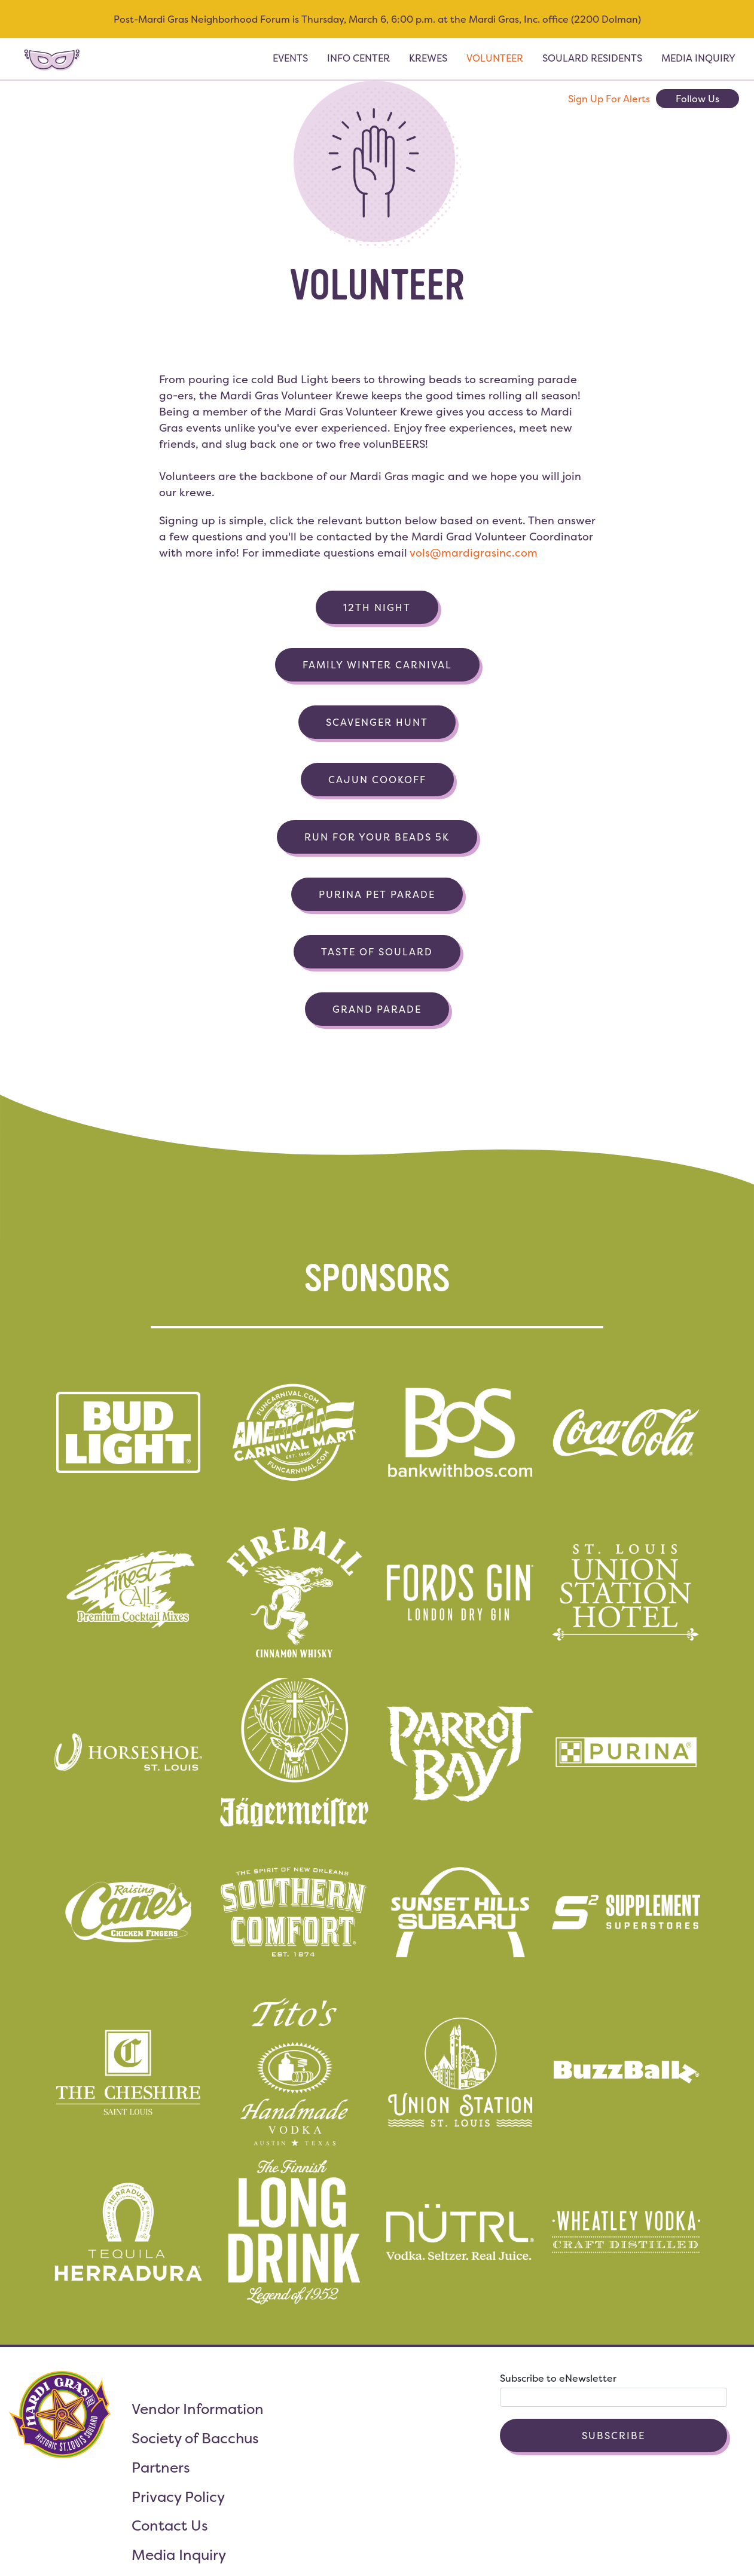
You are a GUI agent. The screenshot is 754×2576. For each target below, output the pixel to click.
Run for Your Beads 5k (377, 837)
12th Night (377, 607)
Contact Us (170, 2525)
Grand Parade (377, 1009)
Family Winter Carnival (377, 664)
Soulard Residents (592, 58)
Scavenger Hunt (377, 722)
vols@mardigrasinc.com (474, 552)
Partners (161, 2467)
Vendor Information (198, 2409)
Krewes (428, 58)
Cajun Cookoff (377, 779)
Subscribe (613, 2435)
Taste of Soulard (377, 951)
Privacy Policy (178, 2497)
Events (290, 58)
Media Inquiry (698, 58)
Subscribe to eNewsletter (558, 2378)
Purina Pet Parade (377, 894)
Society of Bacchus (195, 2438)
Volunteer (494, 58)
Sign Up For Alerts (609, 98)
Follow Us (697, 98)
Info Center (358, 58)
